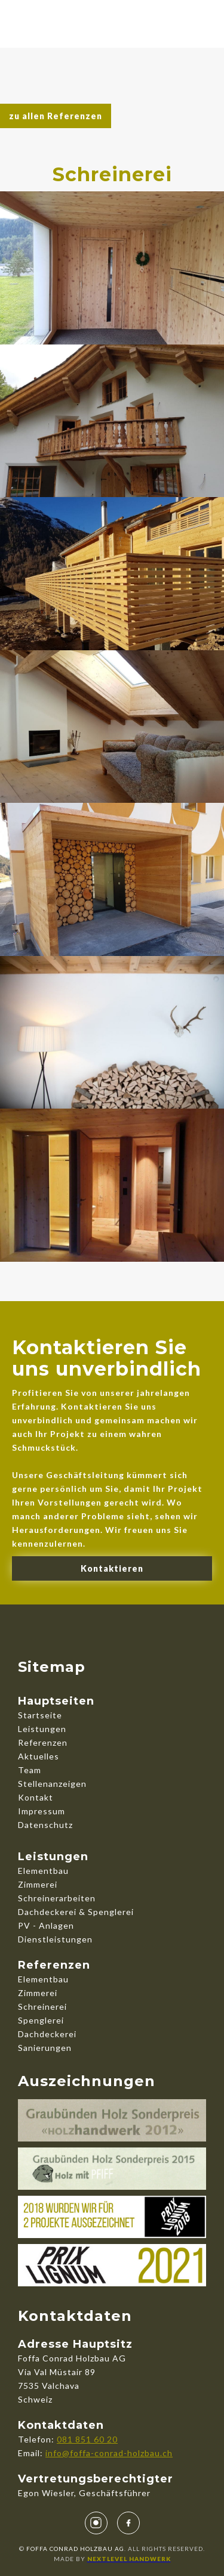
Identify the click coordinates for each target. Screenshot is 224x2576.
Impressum (41, 1811)
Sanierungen (45, 2048)
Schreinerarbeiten (57, 1898)
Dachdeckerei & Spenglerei (76, 1912)
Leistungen (42, 1729)
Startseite (40, 1715)
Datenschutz (45, 1825)
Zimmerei (37, 1884)
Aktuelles (38, 1756)
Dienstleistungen (55, 1939)
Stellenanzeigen (52, 1784)
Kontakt (35, 1797)
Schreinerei (42, 2006)
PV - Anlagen (46, 1925)
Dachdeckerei (47, 2034)
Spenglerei (41, 2020)
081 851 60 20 (87, 2439)
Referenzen (42, 1742)
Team (29, 1770)
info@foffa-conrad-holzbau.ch (109, 2453)
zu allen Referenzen (55, 116)
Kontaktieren (112, 1568)
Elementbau (43, 1871)
